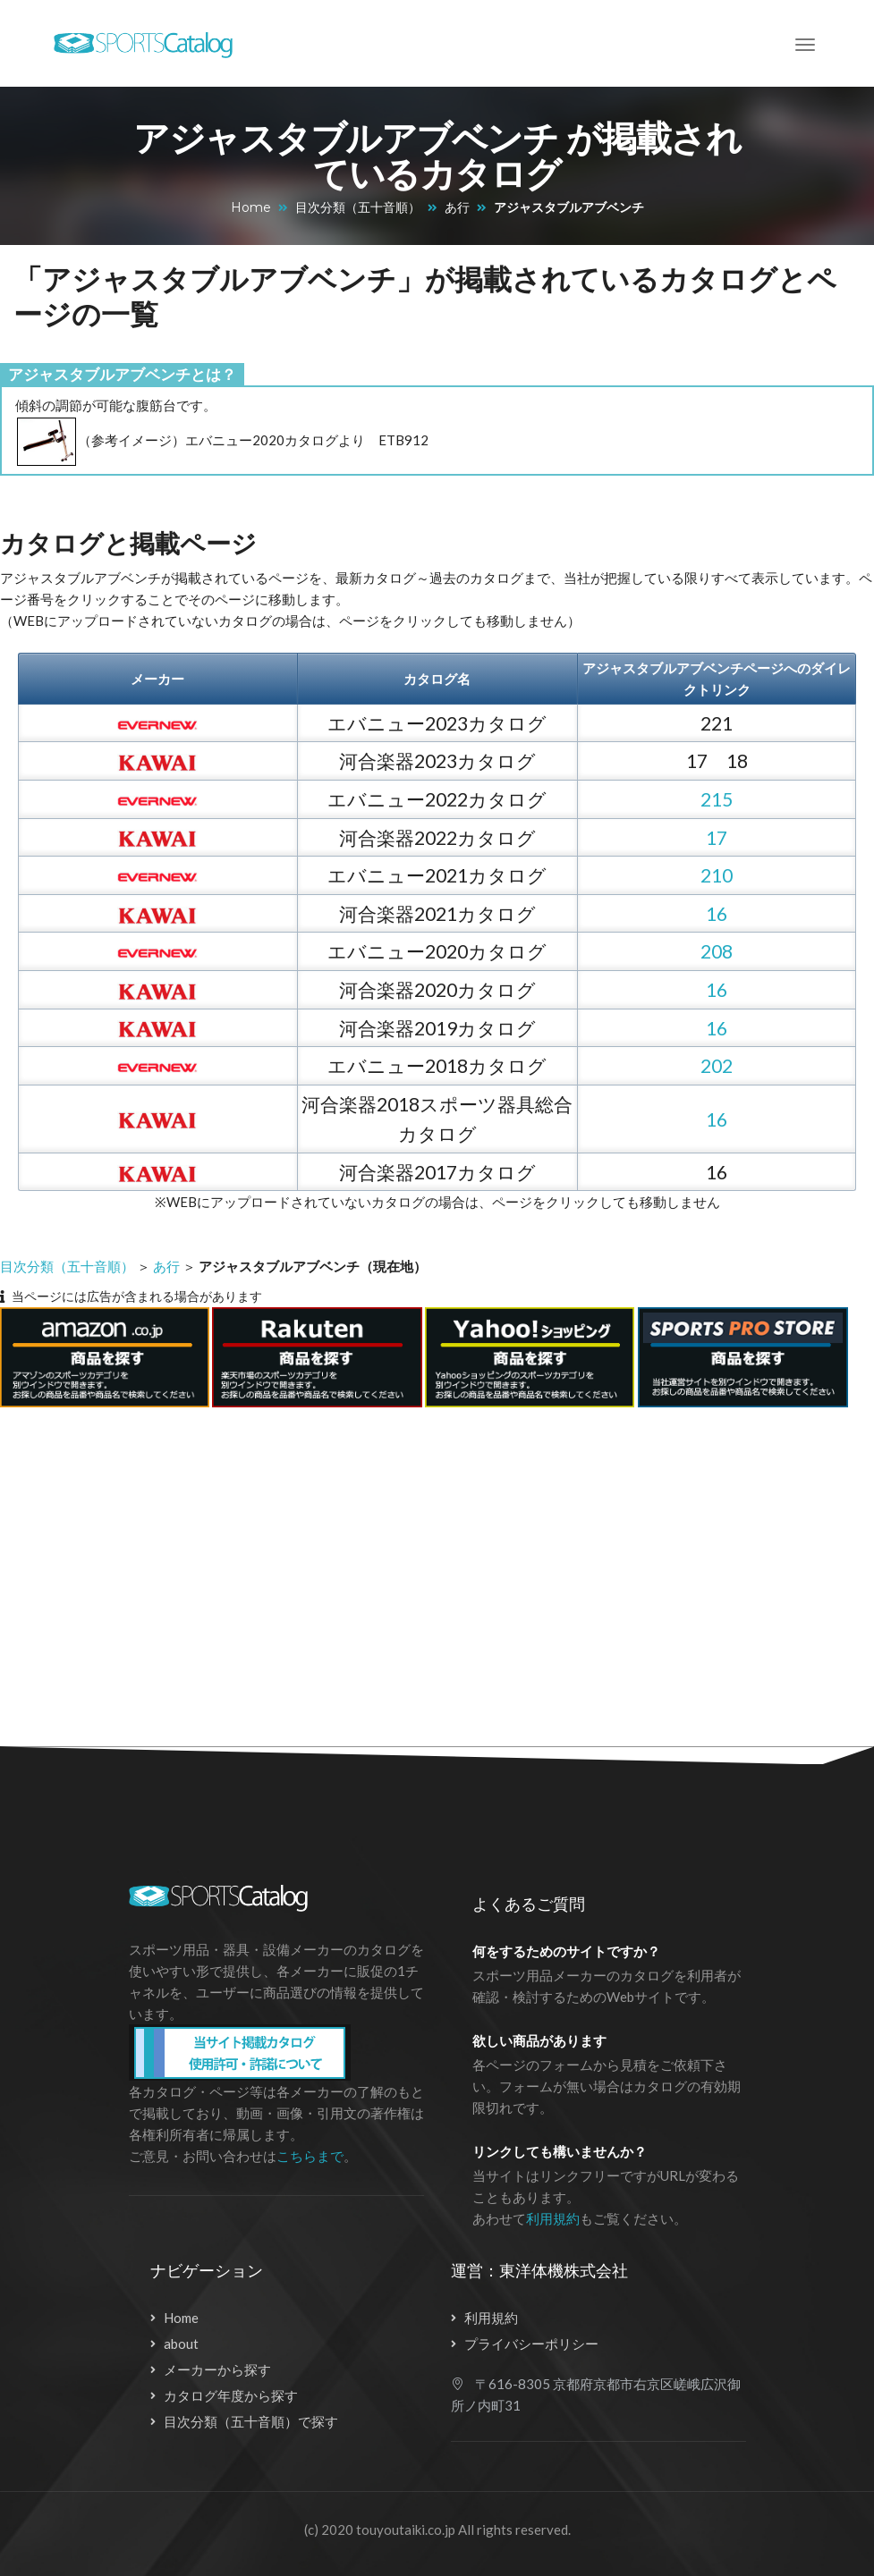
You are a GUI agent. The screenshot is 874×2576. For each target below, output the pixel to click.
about (181, 2343)
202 (716, 1065)
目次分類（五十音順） (357, 207)
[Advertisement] (419, 1566)
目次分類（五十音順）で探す (251, 2421)
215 (716, 799)
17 (716, 837)
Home (251, 207)
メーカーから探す (217, 2369)
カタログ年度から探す (231, 2395)
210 (716, 875)
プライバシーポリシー (531, 2343)
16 (716, 913)
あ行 (457, 207)
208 (716, 951)
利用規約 (553, 2218)
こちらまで (310, 2156)
